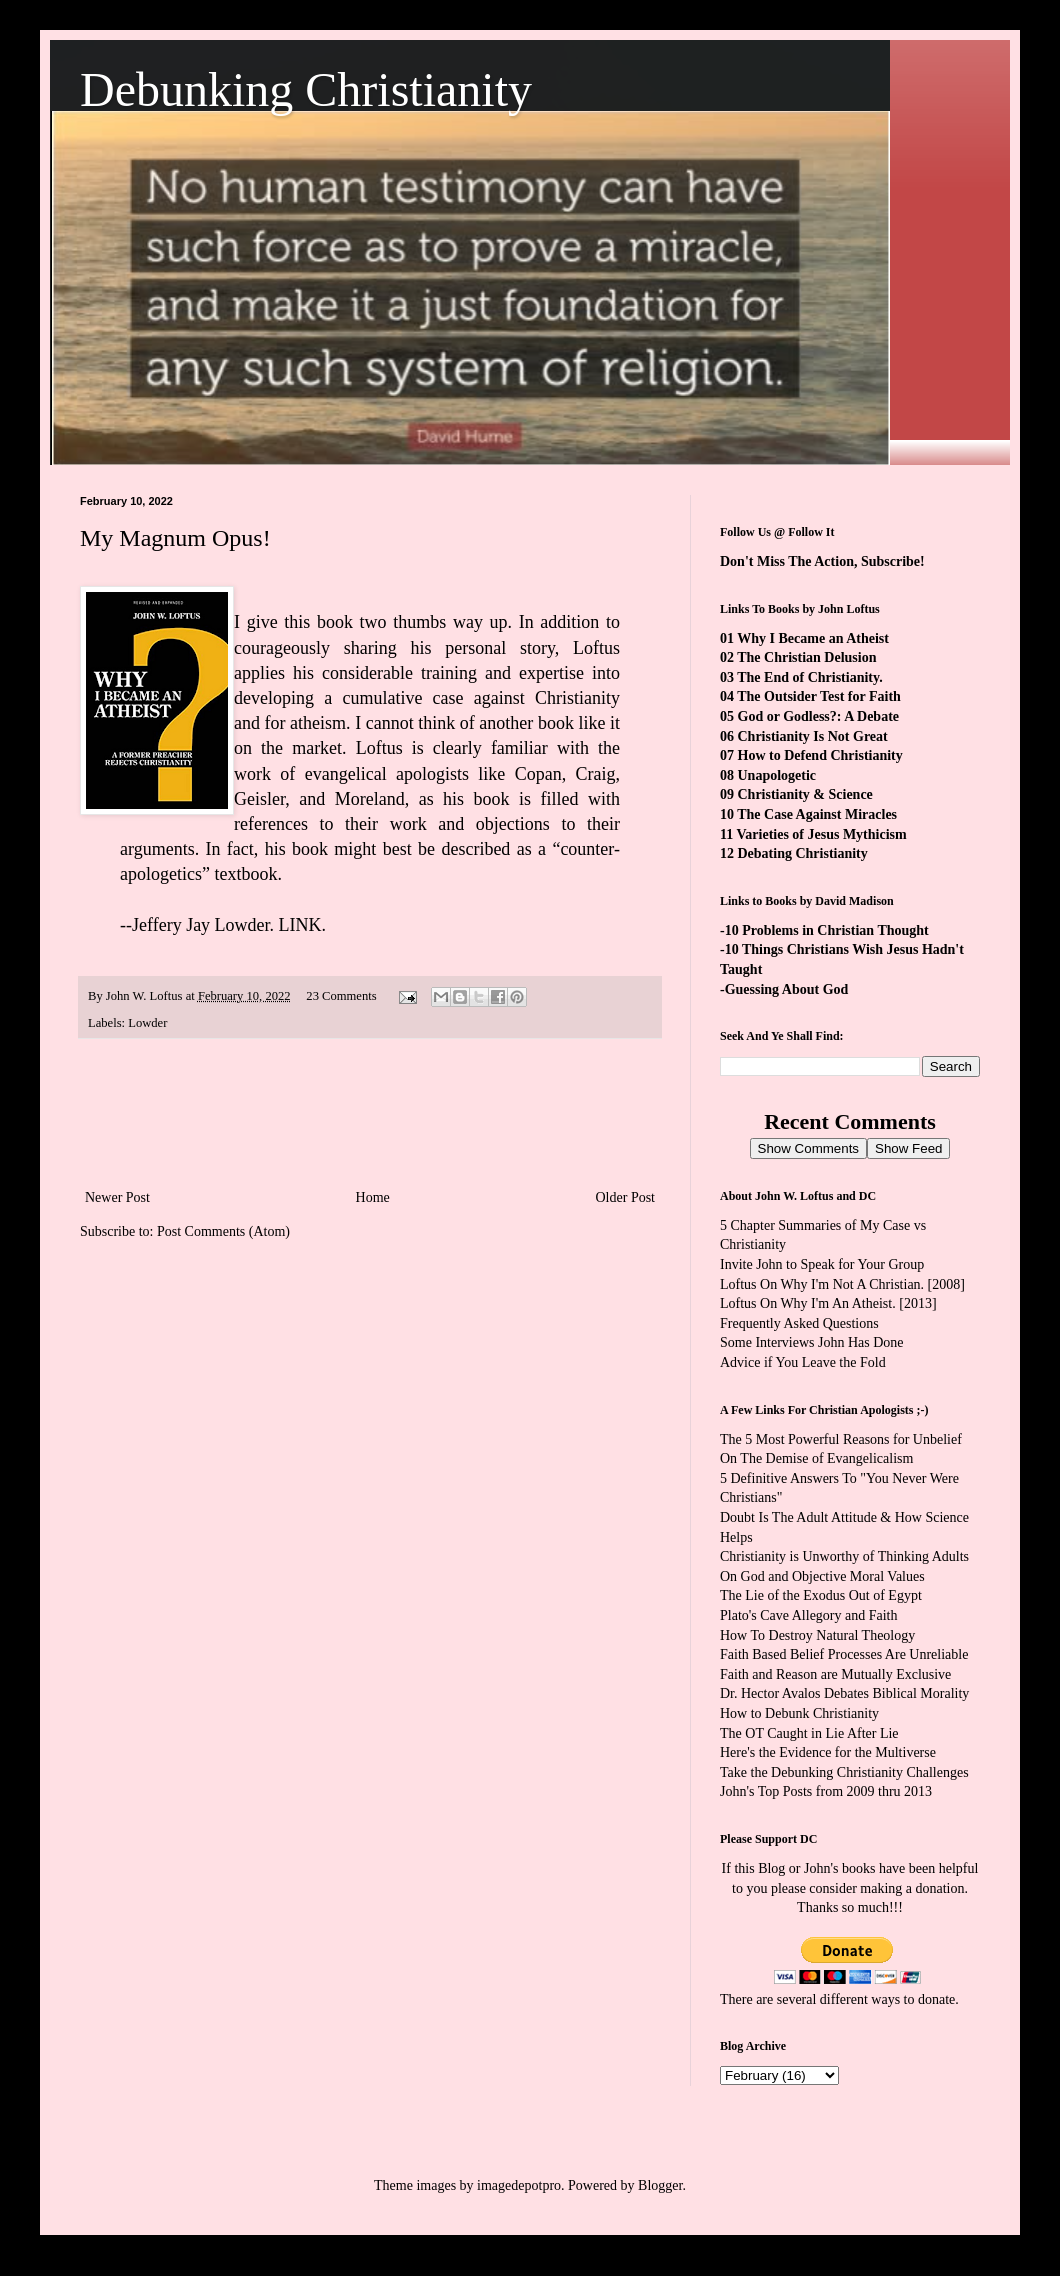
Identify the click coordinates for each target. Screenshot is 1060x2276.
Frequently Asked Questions (799, 1323)
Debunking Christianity (306, 89)
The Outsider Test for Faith (819, 696)
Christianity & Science (805, 794)
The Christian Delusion (806, 657)
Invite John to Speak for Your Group (822, 1264)
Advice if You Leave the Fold (803, 1362)
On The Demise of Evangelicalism (816, 1458)
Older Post (626, 1197)
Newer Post (117, 1197)
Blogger (660, 2185)
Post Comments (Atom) (223, 1231)
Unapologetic (777, 775)
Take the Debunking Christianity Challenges (844, 1772)
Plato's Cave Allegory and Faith (809, 1615)
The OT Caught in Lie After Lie (809, 1733)
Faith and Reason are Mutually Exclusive (835, 1674)
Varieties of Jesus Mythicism (821, 834)
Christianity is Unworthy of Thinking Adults (844, 1556)
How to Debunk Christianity (799, 1713)
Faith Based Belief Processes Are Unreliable (844, 1654)
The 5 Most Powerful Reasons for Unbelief (841, 1439)
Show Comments (808, 1148)
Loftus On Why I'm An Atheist (806, 1303)
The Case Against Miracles (817, 814)
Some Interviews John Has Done (812, 1342)
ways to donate (913, 1999)
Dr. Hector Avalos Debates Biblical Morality (844, 1693)
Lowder (147, 1023)
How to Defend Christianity (820, 755)
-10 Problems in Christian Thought (824, 930)
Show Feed (908, 1148)
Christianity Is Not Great (813, 736)
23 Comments (341, 996)
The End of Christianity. (809, 677)
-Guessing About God (784, 989)
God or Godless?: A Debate (819, 716)
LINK (300, 925)
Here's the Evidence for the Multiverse (828, 1752)
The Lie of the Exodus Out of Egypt (821, 1595)
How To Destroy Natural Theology (817, 1635)
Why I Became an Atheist (813, 638)
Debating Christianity (803, 853)
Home (373, 1197)
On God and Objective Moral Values (822, 1576)
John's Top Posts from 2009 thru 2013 (826, 1791)
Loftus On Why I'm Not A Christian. (822, 1284)
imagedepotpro (519, 2185)
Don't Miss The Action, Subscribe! (822, 561)
